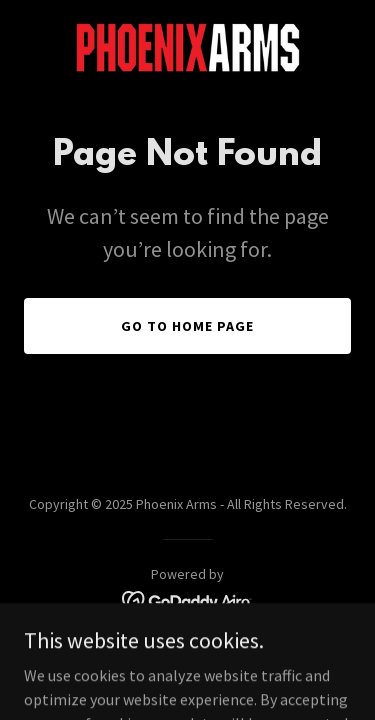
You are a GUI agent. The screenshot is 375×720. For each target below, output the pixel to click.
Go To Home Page (187, 326)
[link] (188, 48)
